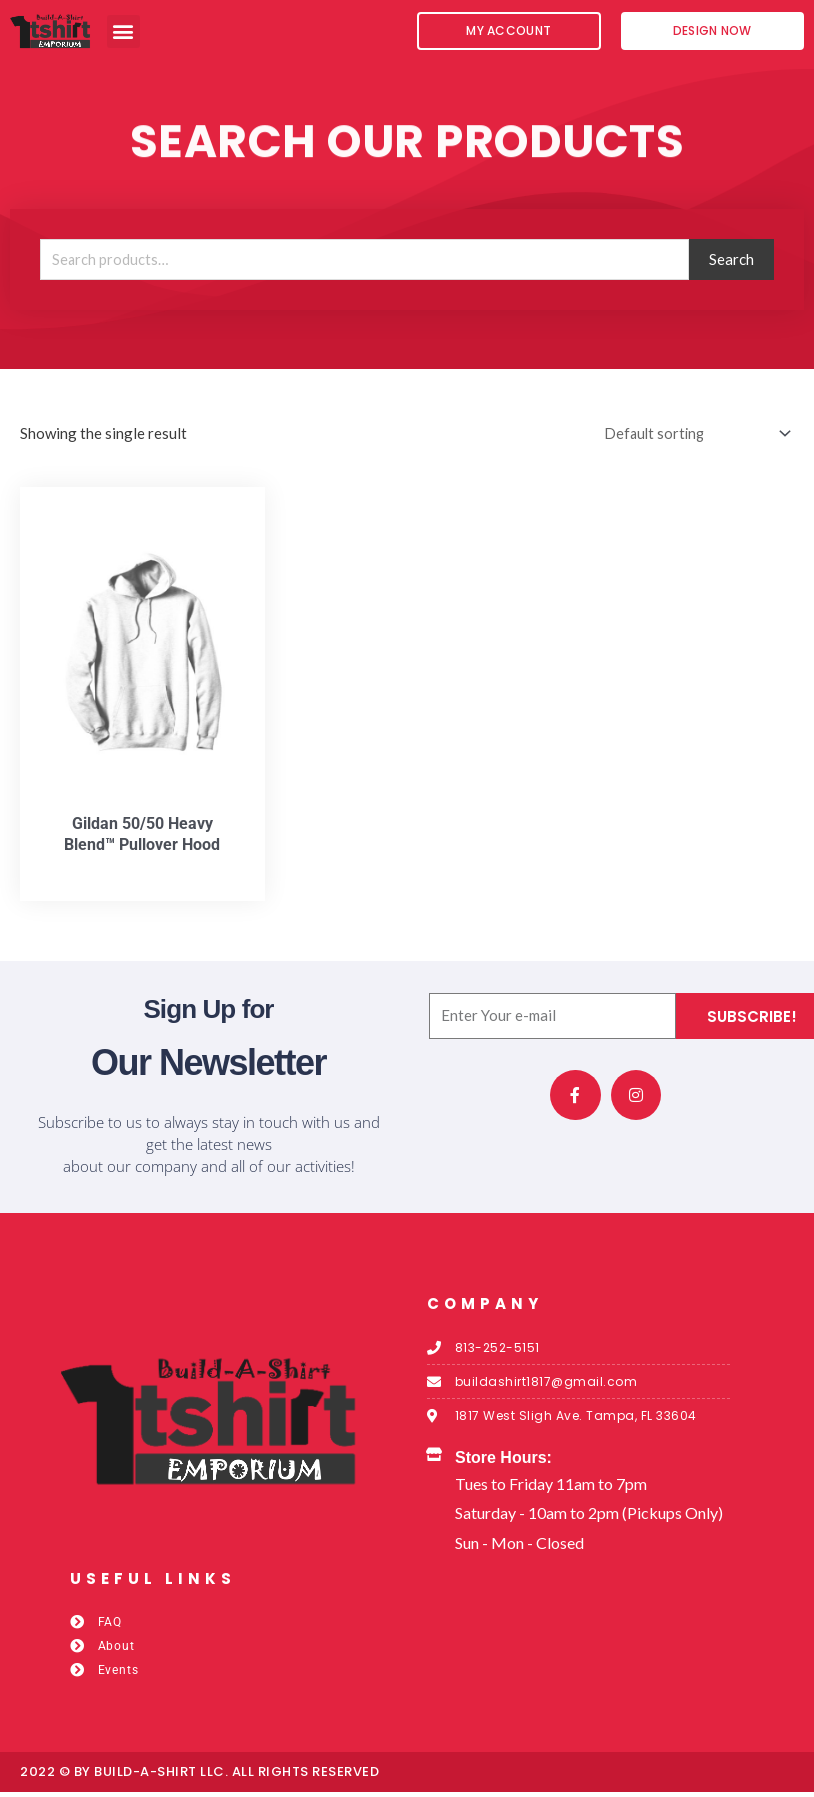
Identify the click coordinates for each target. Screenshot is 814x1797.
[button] (123, 31)
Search (731, 264)
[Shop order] (690, 438)
